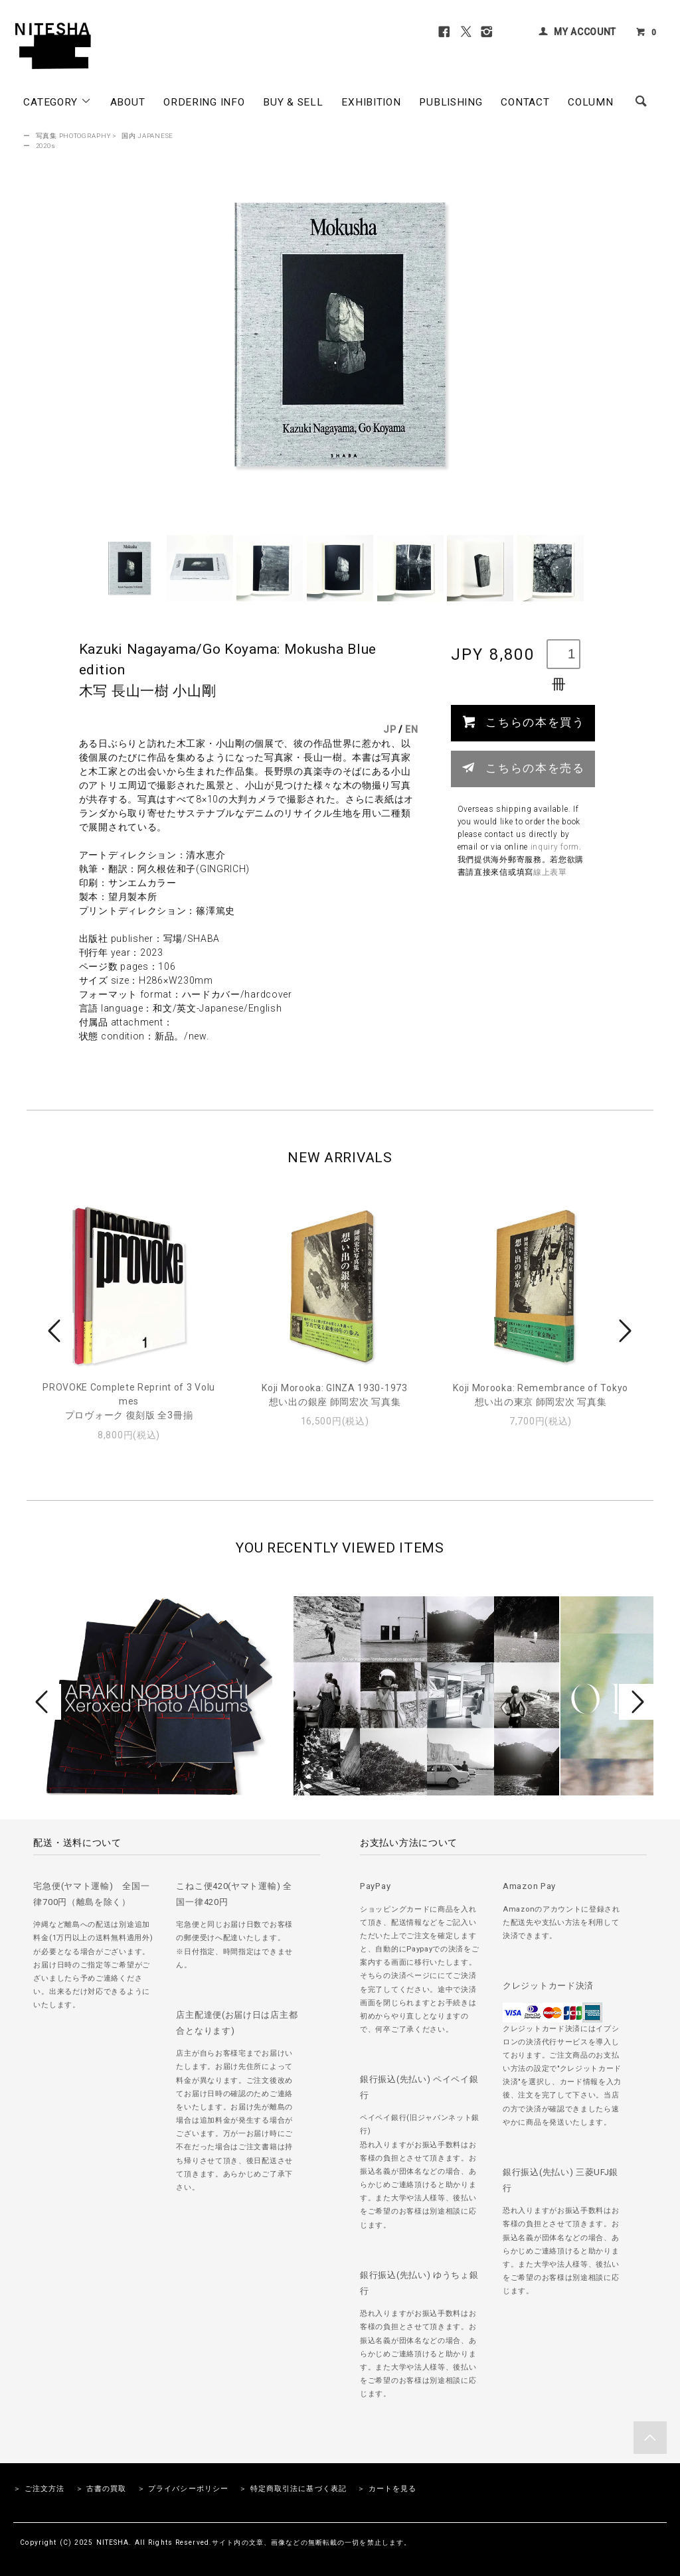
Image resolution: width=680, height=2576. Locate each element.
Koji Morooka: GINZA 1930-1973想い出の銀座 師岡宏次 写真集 (334, 1395)
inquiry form (555, 847)
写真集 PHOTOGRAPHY (73, 135)
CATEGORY (57, 102)
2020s (46, 145)
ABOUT (127, 102)
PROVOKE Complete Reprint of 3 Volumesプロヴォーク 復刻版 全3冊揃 (128, 1401)
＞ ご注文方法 (38, 2488)
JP (389, 729)
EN (411, 729)
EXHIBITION (370, 102)
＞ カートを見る (386, 2488)
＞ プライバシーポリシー (182, 2488)
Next (623, 1331)
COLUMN (590, 102)
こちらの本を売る (523, 767)
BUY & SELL (293, 102)
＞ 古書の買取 (101, 2488)
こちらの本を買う (523, 721)
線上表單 (550, 872)
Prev (56, 1331)
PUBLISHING (450, 102)
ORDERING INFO (203, 102)
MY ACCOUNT (585, 32)
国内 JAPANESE (147, 135)
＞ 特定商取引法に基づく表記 (293, 2488)
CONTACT (525, 102)
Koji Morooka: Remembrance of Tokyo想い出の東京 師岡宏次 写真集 (540, 1395)
